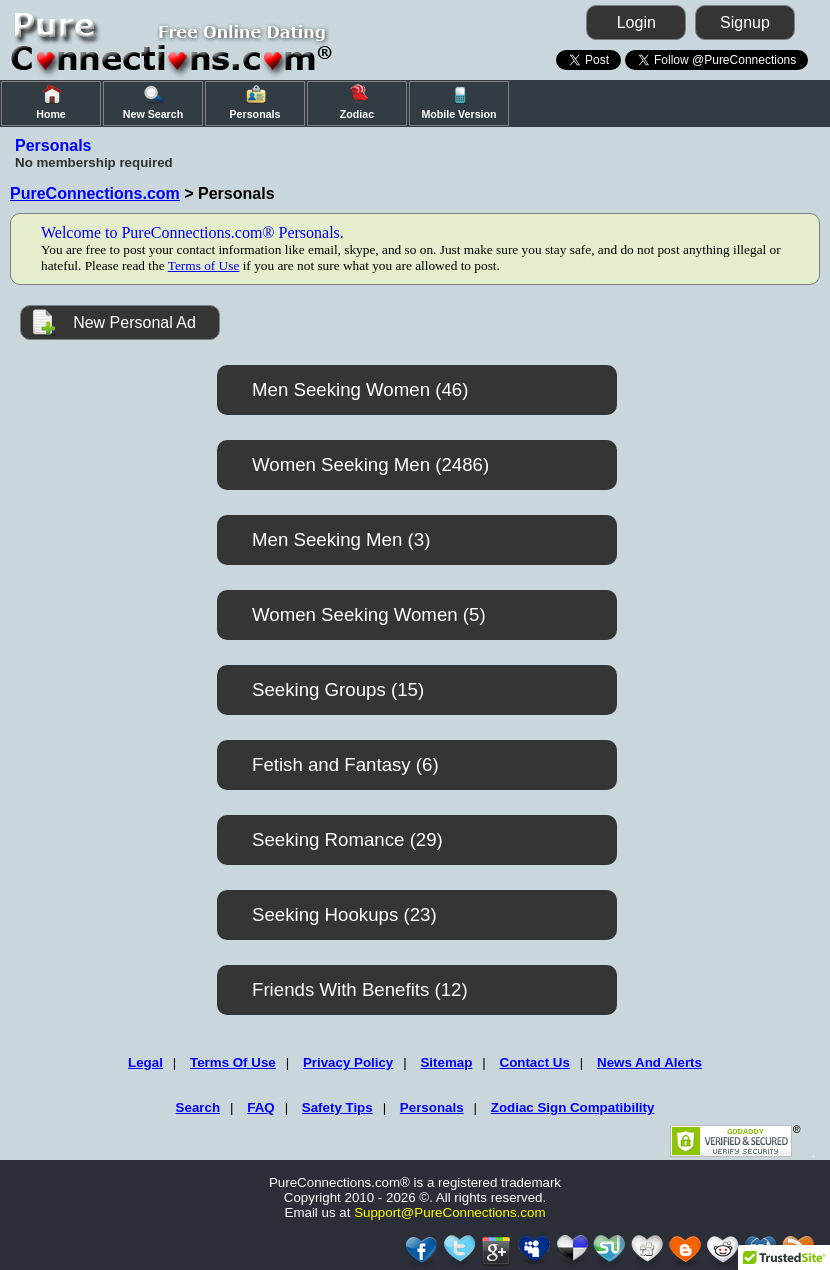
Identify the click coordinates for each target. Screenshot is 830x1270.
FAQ (260, 1107)
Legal (145, 1062)
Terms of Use (204, 265)
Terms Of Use (233, 1062)
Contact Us (535, 1062)
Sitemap (446, 1062)
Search (198, 1107)
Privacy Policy (348, 1062)
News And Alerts (649, 1062)
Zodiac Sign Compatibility (573, 1107)
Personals (432, 1107)
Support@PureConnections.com (449, 1212)
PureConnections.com (95, 193)
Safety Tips (337, 1107)
